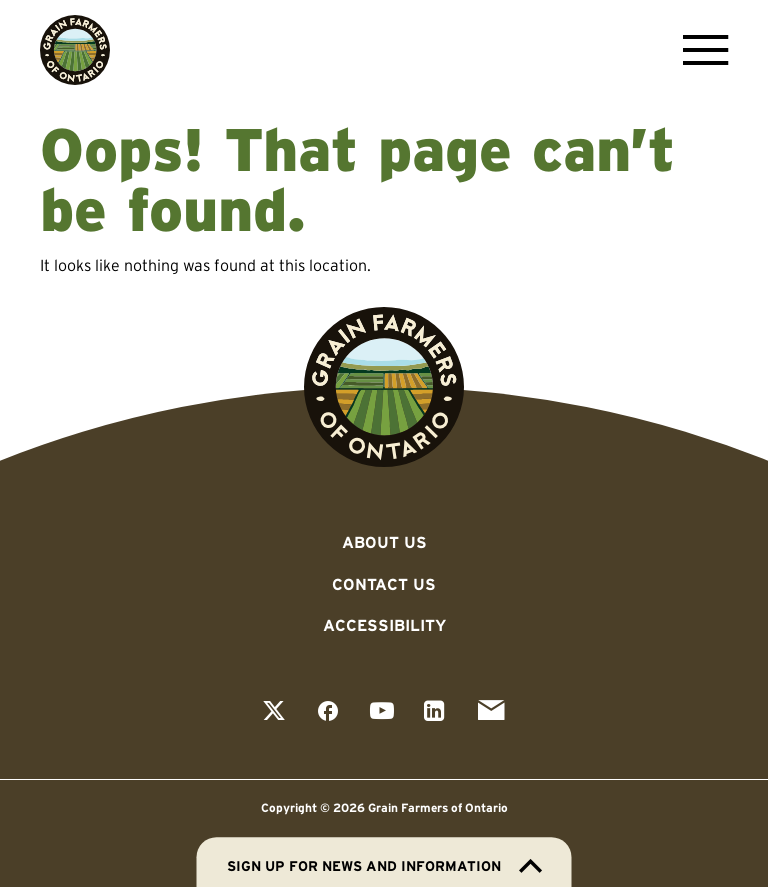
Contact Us (384, 584)
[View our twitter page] (274, 712)
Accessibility (384, 625)
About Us (384, 542)
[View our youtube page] (382, 712)
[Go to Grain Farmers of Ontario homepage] (75, 50)
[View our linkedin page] (434, 712)
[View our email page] (491, 712)
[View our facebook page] (328, 712)
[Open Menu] (700, 50)
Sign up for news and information (384, 866)
